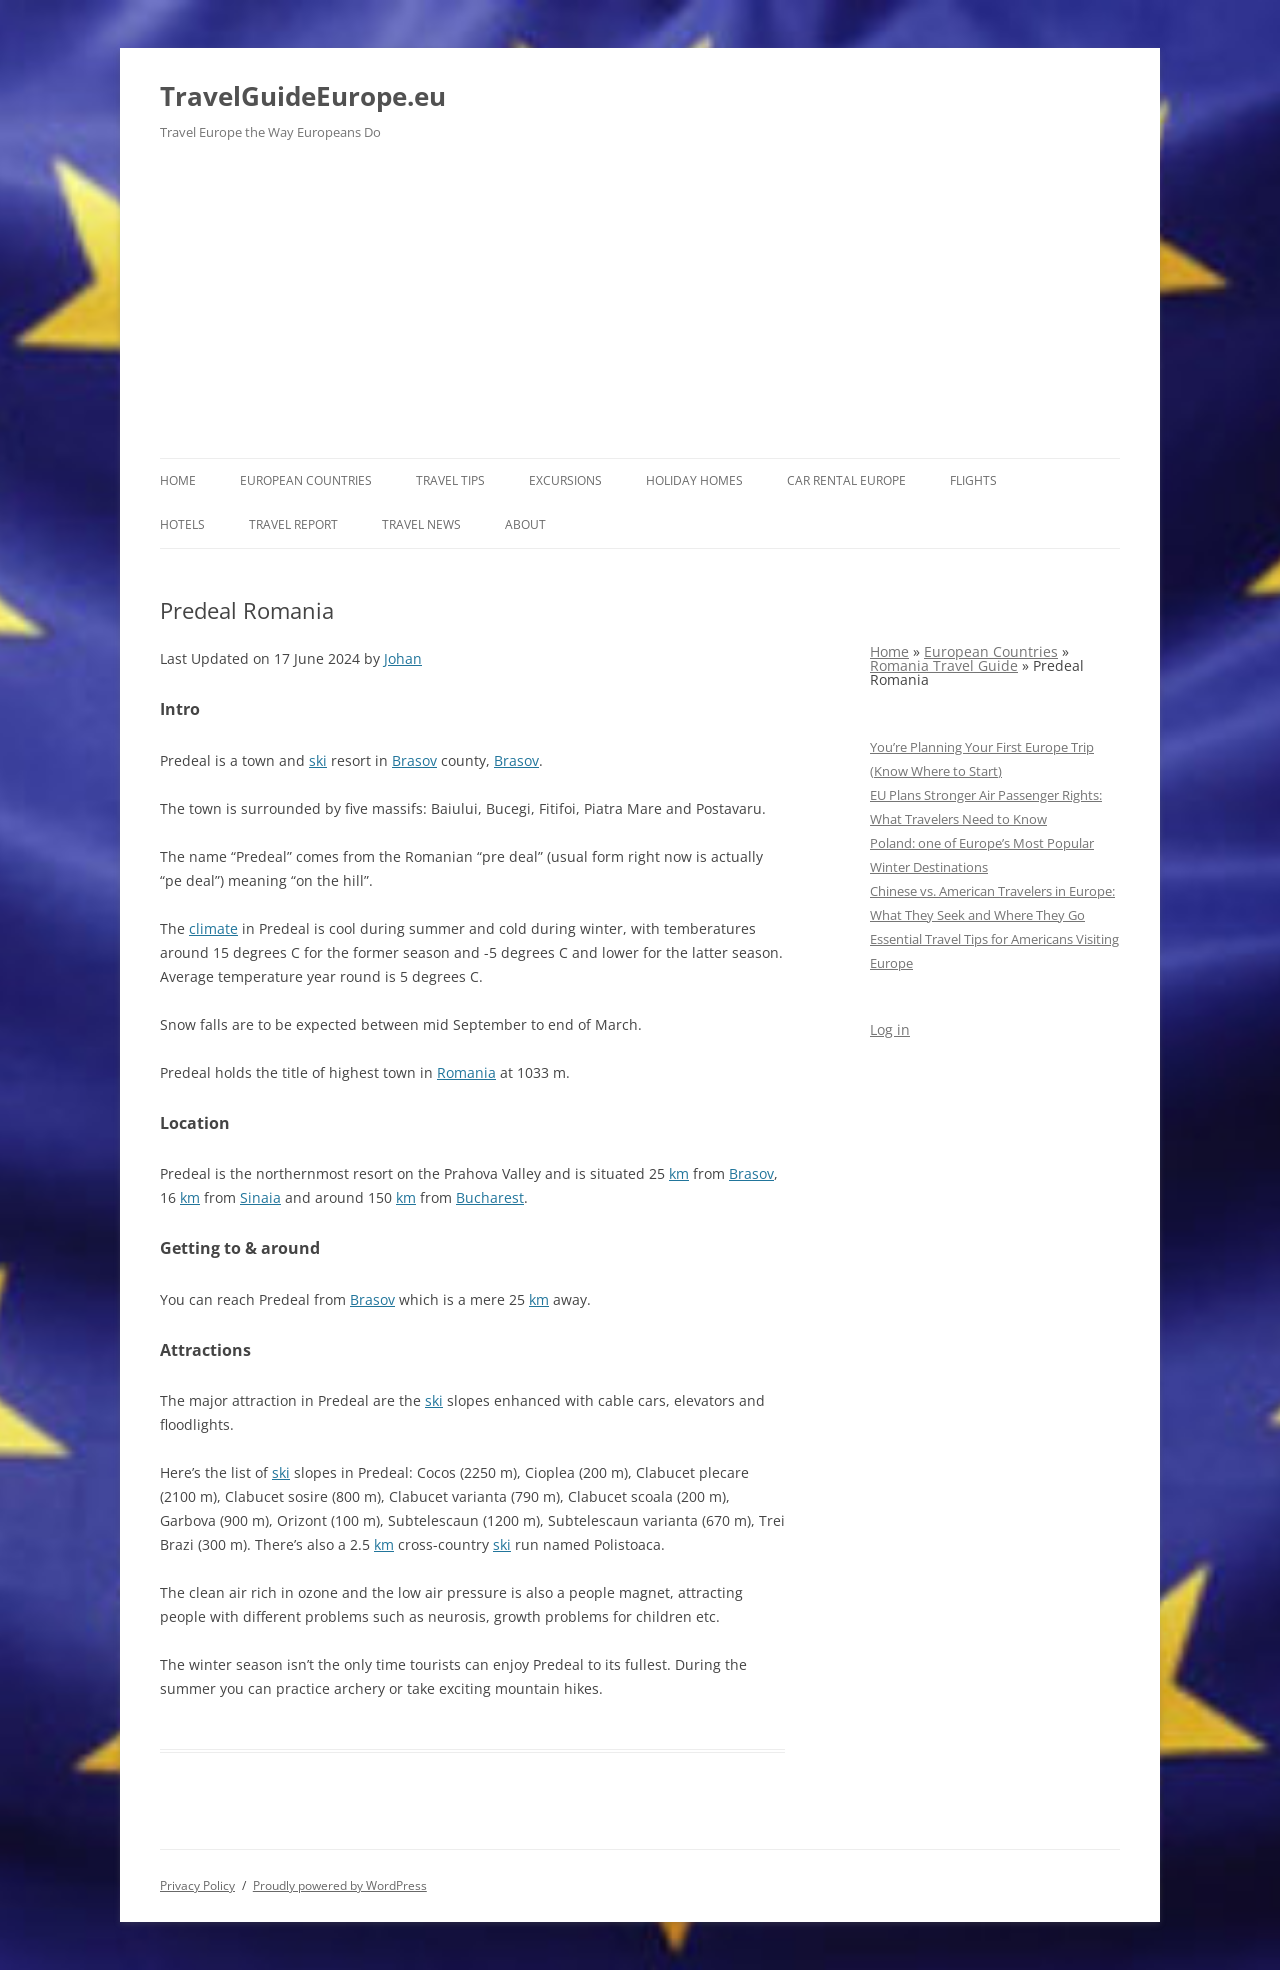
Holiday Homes (694, 480)
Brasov (414, 760)
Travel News (421, 524)
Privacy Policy (197, 1885)
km (679, 1173)
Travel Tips (450, 480)
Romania (466, 1072)
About (525, 524)
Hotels (182, 524)
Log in (890, 1029)
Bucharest (490, 1197)
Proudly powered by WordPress (340, 1885)
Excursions (565, 480)
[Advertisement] (640, 308)
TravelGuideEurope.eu (303, 96)
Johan (403, 658)
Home (178, 480)
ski (318, 760)
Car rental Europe (846, 480)
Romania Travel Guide (944, 665)
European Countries (306, 480)
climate (213, 928)
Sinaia (260, 1197)
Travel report (293, 524)
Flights (973, 480)
